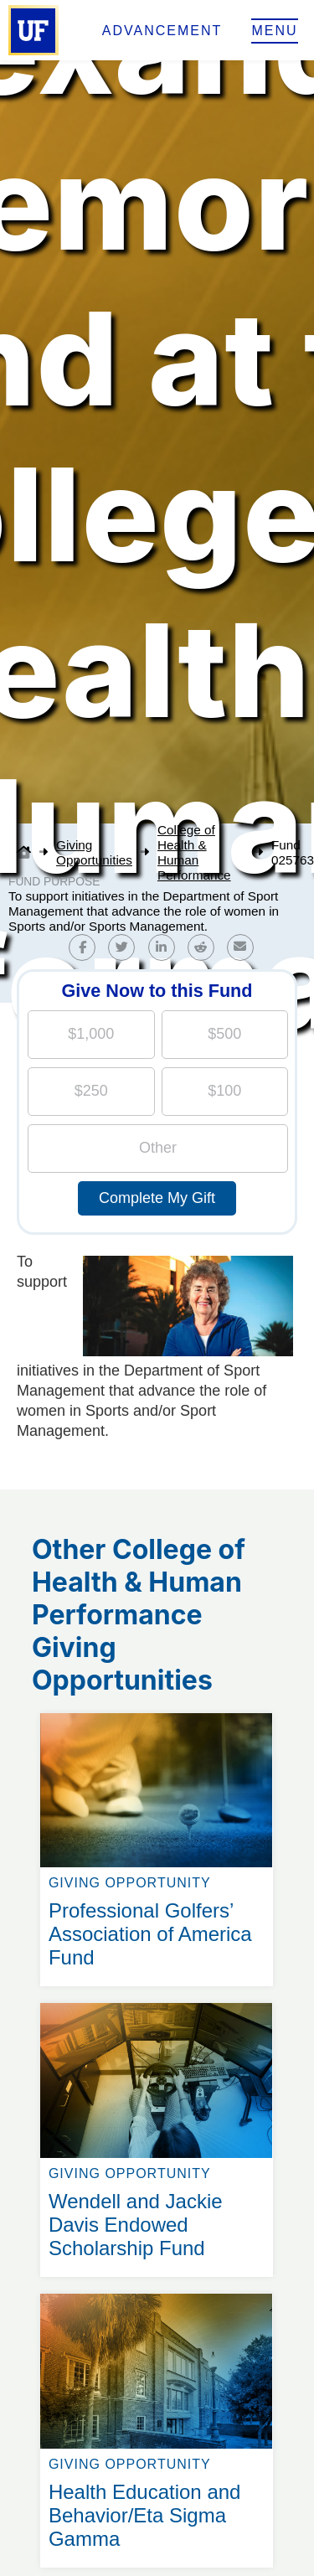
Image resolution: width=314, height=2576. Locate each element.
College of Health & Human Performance (194, 852)
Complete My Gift (157, 1198)
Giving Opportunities (94, 852)
